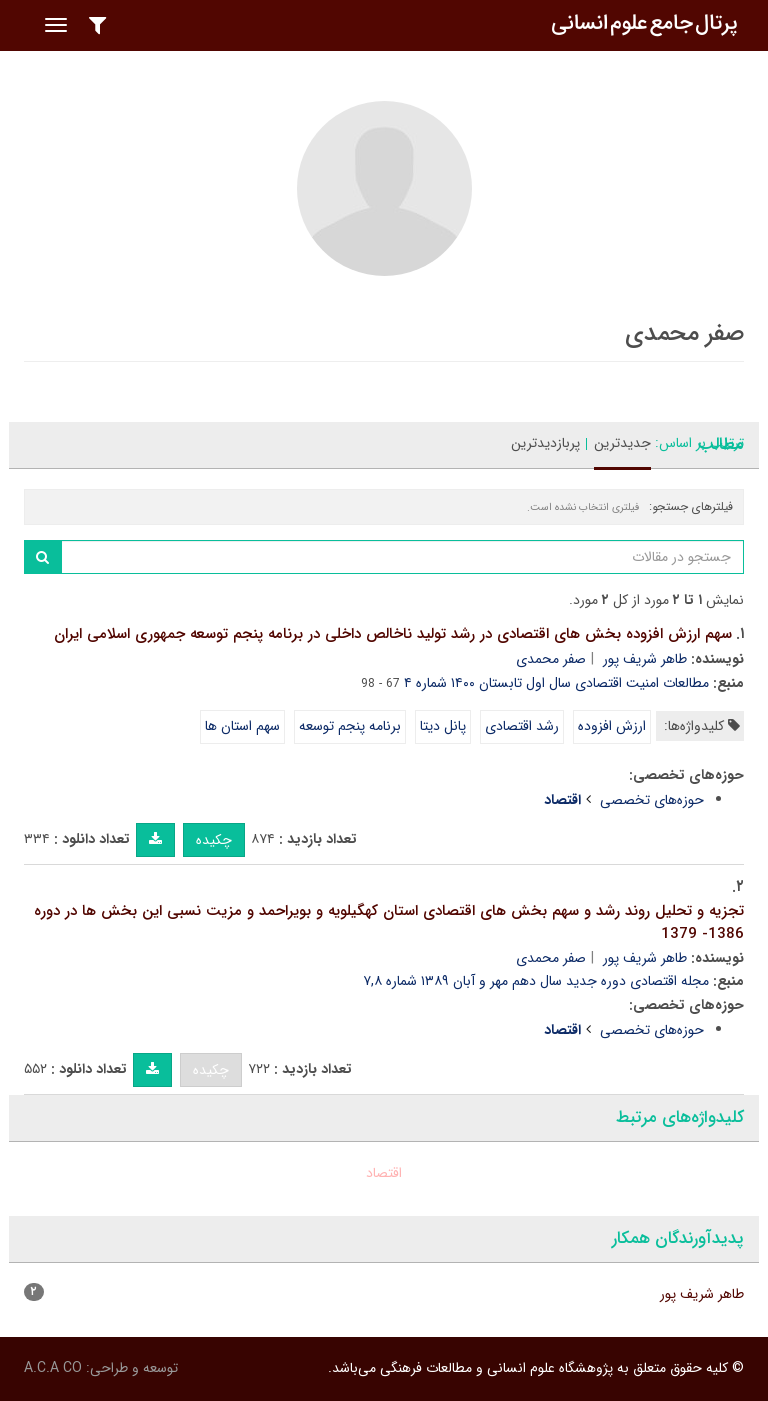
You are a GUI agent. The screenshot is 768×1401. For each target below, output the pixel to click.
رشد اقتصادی (522, 726)
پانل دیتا (443, 726)
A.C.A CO (53, 1368)
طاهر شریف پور (645, 659)
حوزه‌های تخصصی (652, 800)
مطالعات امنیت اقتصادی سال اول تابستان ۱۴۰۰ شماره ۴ (556, 683)
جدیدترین (622, 443)
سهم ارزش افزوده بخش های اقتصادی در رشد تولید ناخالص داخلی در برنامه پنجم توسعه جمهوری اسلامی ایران (393, 634)
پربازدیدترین (545, 443)
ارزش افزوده (612, 726)
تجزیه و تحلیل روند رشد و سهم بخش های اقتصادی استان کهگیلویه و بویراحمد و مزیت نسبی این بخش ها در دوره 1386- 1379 (389, 922)
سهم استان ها (242, 726)
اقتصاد (384, 1173)
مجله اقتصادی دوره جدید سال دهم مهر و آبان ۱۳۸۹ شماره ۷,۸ (536, 981)
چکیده (214, 840)
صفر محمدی (551, 659)
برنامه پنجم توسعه (350, 726)
